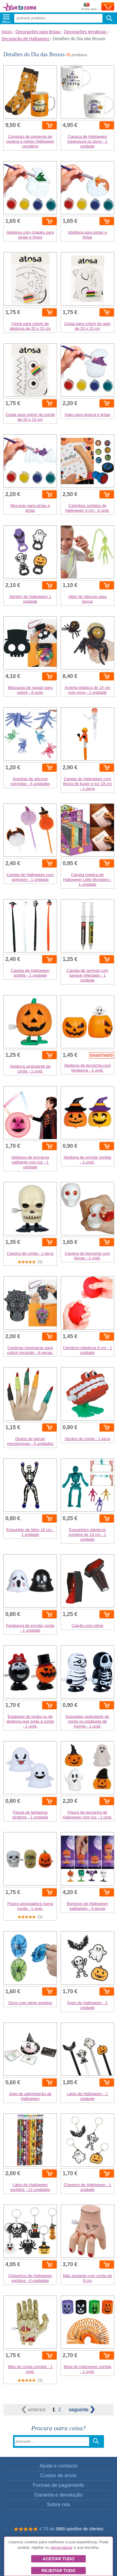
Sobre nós (58, 2504)
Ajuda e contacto (58, 2466)
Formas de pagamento (58, 2485)
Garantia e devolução (58, 2495)
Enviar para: (89, 7)
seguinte (82, 2409)
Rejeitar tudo (58, 2570)
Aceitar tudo (59, 2558)
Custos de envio (58, 2475)
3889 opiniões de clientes (79, 2528)
